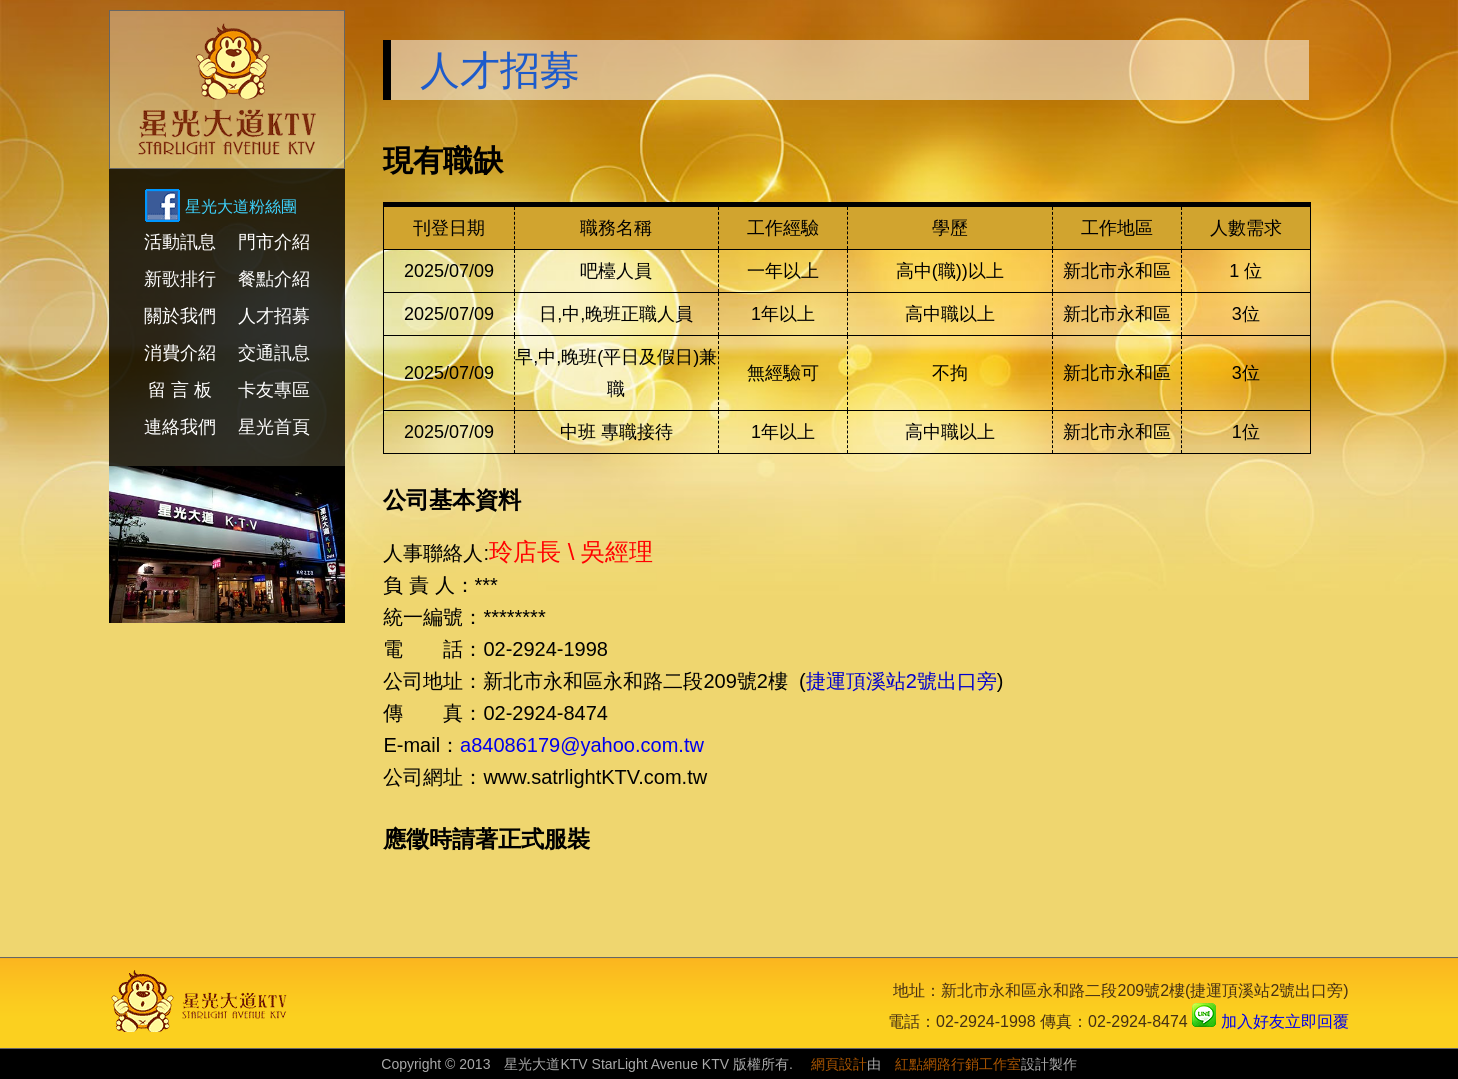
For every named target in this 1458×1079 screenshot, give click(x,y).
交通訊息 (274, 353)
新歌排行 (180, 279)
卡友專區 (274, 390)
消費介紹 (180, 353)
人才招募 (274, 316)
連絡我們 (180, 427)
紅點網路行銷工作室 (958, 1064)
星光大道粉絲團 (241, 206)
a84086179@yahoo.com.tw (582, 745)
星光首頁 (274, 427)
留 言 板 (180, 390)
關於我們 (180, 316)
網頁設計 (839, 1064)
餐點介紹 (274, 279)
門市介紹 (274, 242)
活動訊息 (180, 242)
